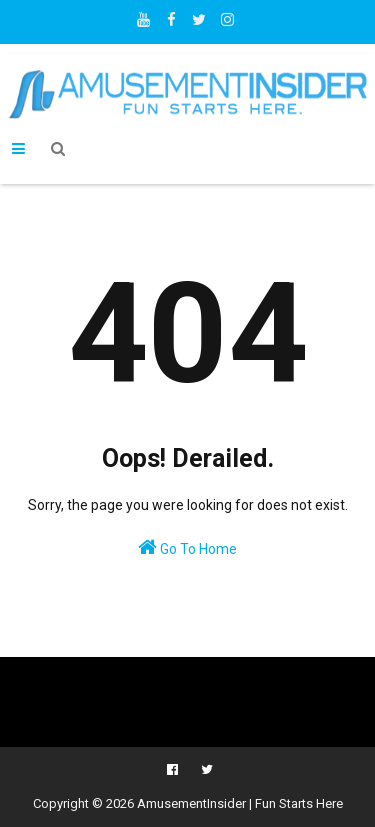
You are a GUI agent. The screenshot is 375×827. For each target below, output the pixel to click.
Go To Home (187, 547)
